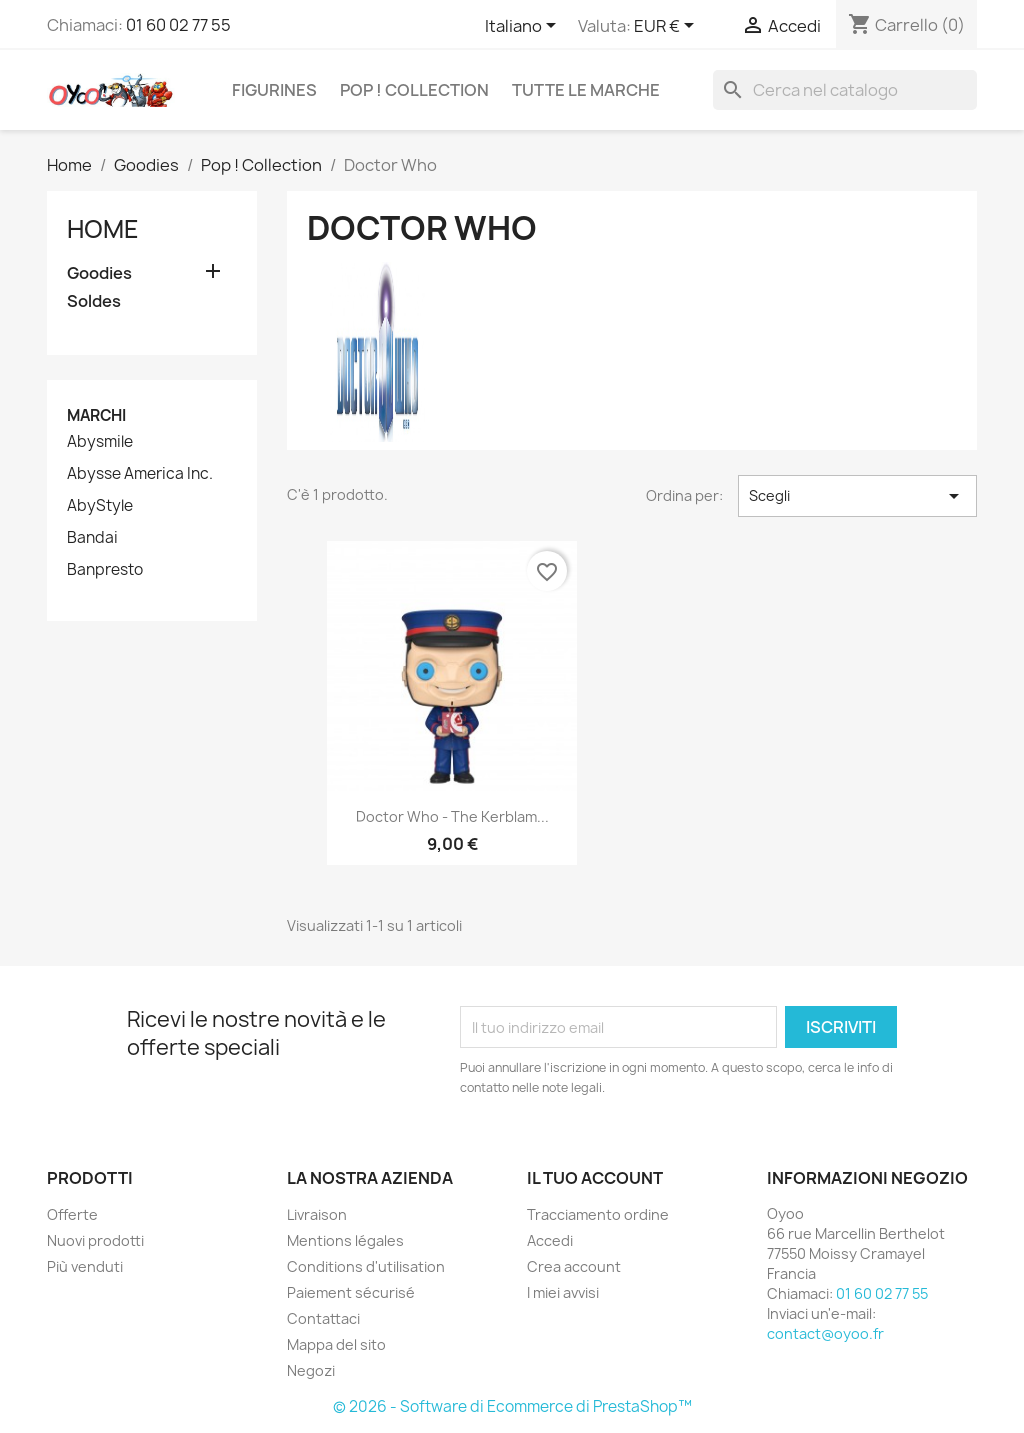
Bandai (92, 538)
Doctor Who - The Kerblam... (452, 816)
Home (103, 229)
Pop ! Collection (414, 90)
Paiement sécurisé (351, 1292)
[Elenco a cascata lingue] (524, 27)
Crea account (574, 1266)
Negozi (311, 1370)
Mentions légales (345, 1240)
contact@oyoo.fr (825, 1333)
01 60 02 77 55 (178, 25)
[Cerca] (845, 90)
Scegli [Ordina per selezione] (857, 496)
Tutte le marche (586, 90)
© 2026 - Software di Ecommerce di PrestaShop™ (512, 1406)
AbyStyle (100, 506)
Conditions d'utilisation (366, 1266)
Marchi (96, 415)
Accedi (550, 1240)
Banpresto (105, 570)
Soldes (94, 301)
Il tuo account (595, 1178)
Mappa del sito (336, 1344)
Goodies (99, 273)
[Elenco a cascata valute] (667, 27)
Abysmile (100, 442)
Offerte (72, 1214)
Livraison (317, 1214)
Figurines (274, 90)
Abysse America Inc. (140, 474)
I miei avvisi (563, 1292)
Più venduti (85, 1266)
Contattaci (323, 1318)
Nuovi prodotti (95, 1240)
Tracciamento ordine (598, 1214)
